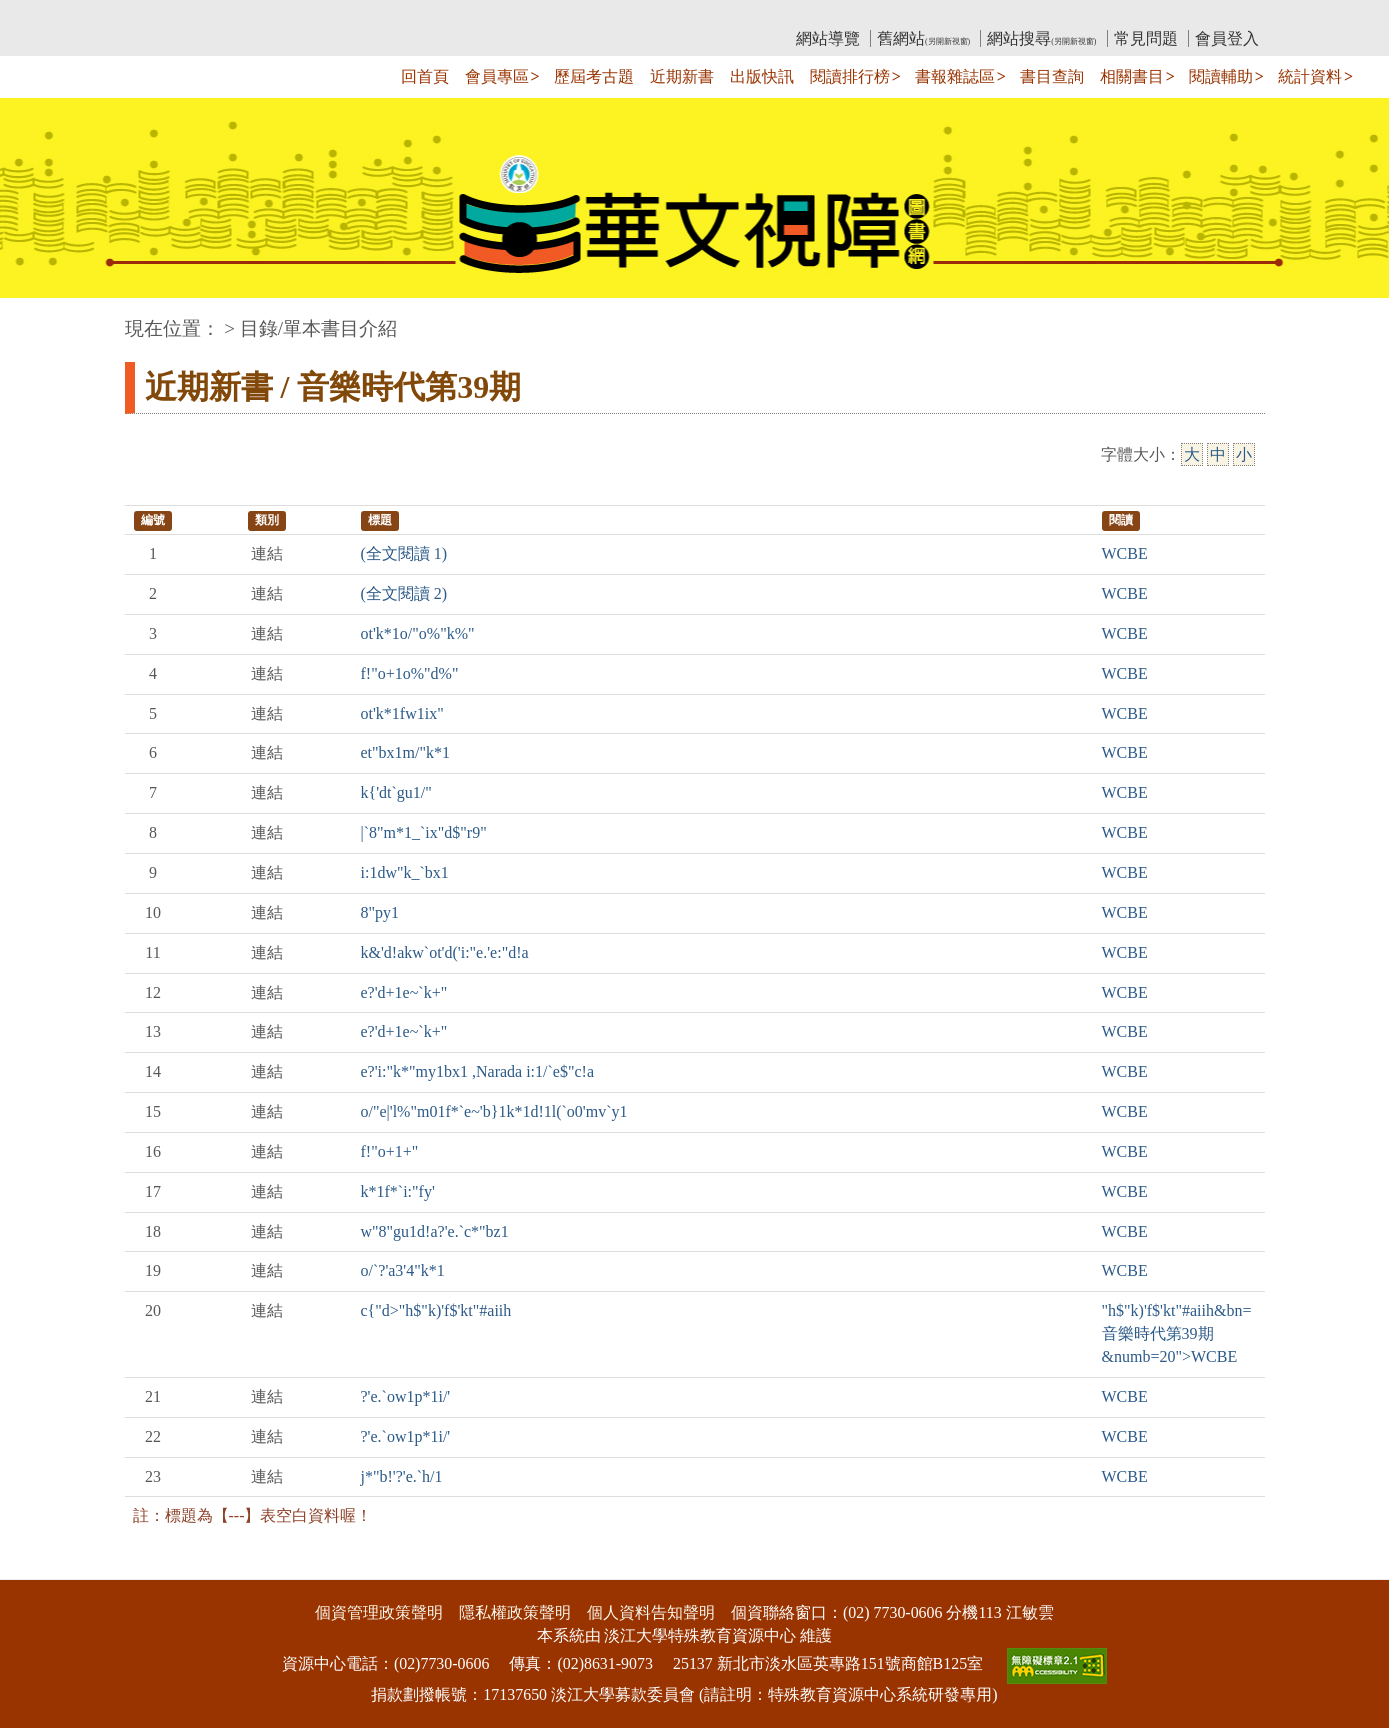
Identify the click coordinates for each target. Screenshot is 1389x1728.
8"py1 (380, 912)
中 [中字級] (1218, 454)
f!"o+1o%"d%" (410, 673)
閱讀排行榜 (850, 76)
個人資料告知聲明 (651, 1612)
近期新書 (682, 76)
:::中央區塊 (38, 318)
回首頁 (425, 76)
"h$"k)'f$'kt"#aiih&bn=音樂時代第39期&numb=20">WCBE (1177, 1333)
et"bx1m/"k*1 (406, 752)
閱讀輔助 (1221, 76)
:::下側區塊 (38, 1566)
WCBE (1125, 553)
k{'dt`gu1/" (396, 792)
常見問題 (1146, 38)
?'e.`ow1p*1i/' (406, 1396)
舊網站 (923, 38)
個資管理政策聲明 (379, 1612)
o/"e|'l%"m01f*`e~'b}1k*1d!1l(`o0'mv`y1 (494, 1111)
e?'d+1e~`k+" (404, 992)
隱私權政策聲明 (515, 1612)
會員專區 (497, 76)
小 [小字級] (1244, 454)
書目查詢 (1052, 76)
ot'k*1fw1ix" (402, 713)
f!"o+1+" (390, 1151)
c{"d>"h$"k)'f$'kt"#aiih (436, 1310)
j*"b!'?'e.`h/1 (402, 1476)
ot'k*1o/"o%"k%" (418, 633)
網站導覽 (828, 38)
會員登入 (1227, 38)
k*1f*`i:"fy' (398, 1191)
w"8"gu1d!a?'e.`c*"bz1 (435, 1231)
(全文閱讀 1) (404, 553)
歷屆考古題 (594, 76)
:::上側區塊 (163, 15)
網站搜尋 (1041, 38)
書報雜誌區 (955, 76)
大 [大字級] (1192, 454)
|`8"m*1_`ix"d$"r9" (424, 832)
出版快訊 (762, 76)
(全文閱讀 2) (404, 593)
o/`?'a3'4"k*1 (403, 1270)
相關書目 (1132, 76)
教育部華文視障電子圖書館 (302, 15)
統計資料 (1310, 76)
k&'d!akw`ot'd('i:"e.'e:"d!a (445, 952)
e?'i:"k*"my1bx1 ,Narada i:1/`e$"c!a (478, 1071)
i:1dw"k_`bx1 (405, 872)
